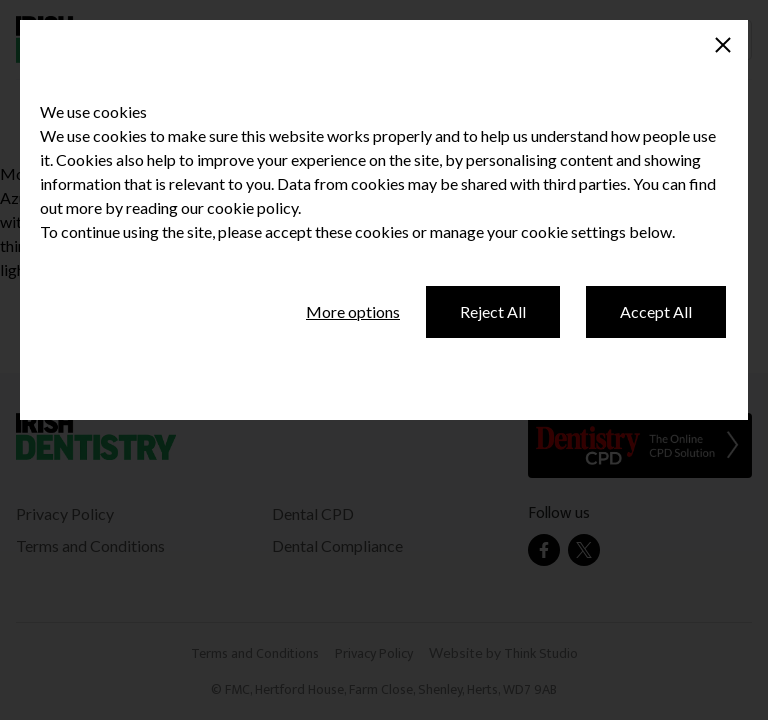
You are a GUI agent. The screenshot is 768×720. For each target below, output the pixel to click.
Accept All (656, 311)
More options (353, 311)
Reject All (493, 311)
